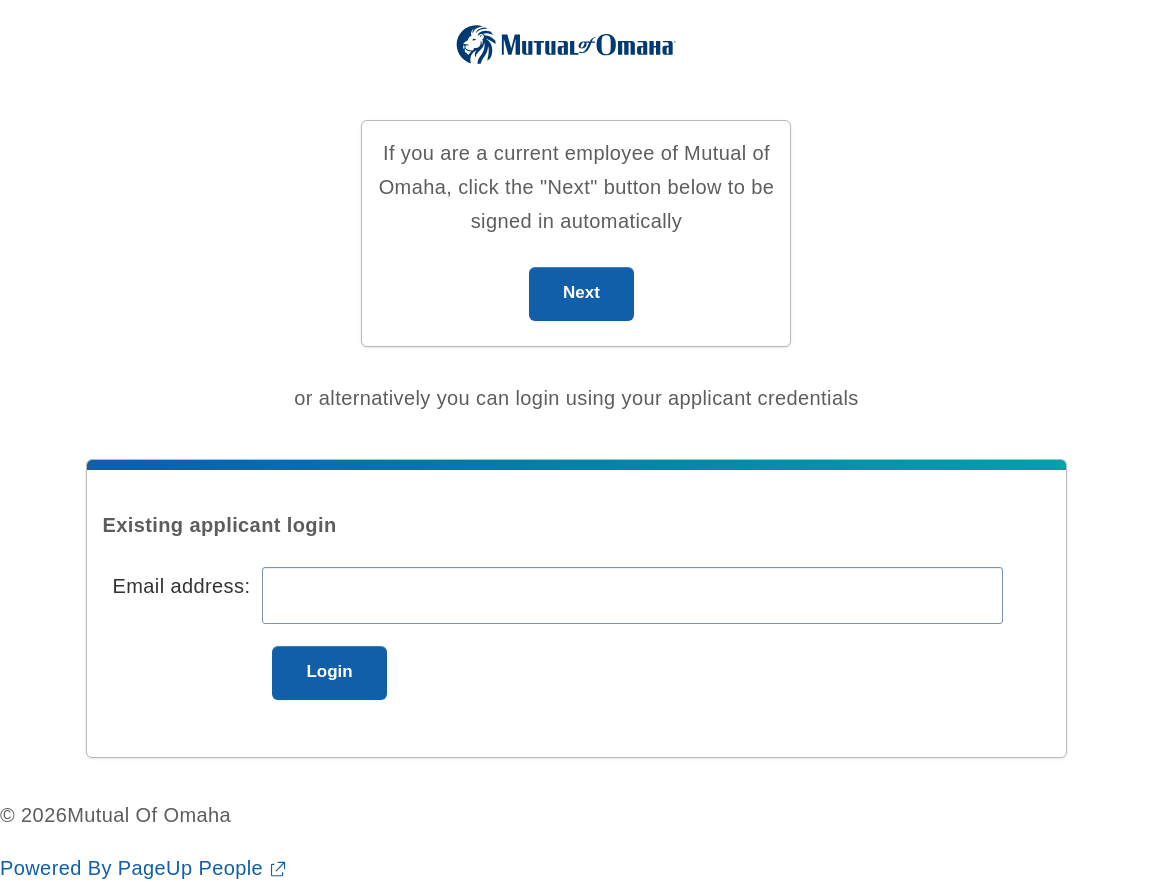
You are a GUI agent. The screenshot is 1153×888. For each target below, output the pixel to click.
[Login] (329, 673)
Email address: (181, 586)
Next (581, 292)
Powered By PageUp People (131, 868)
